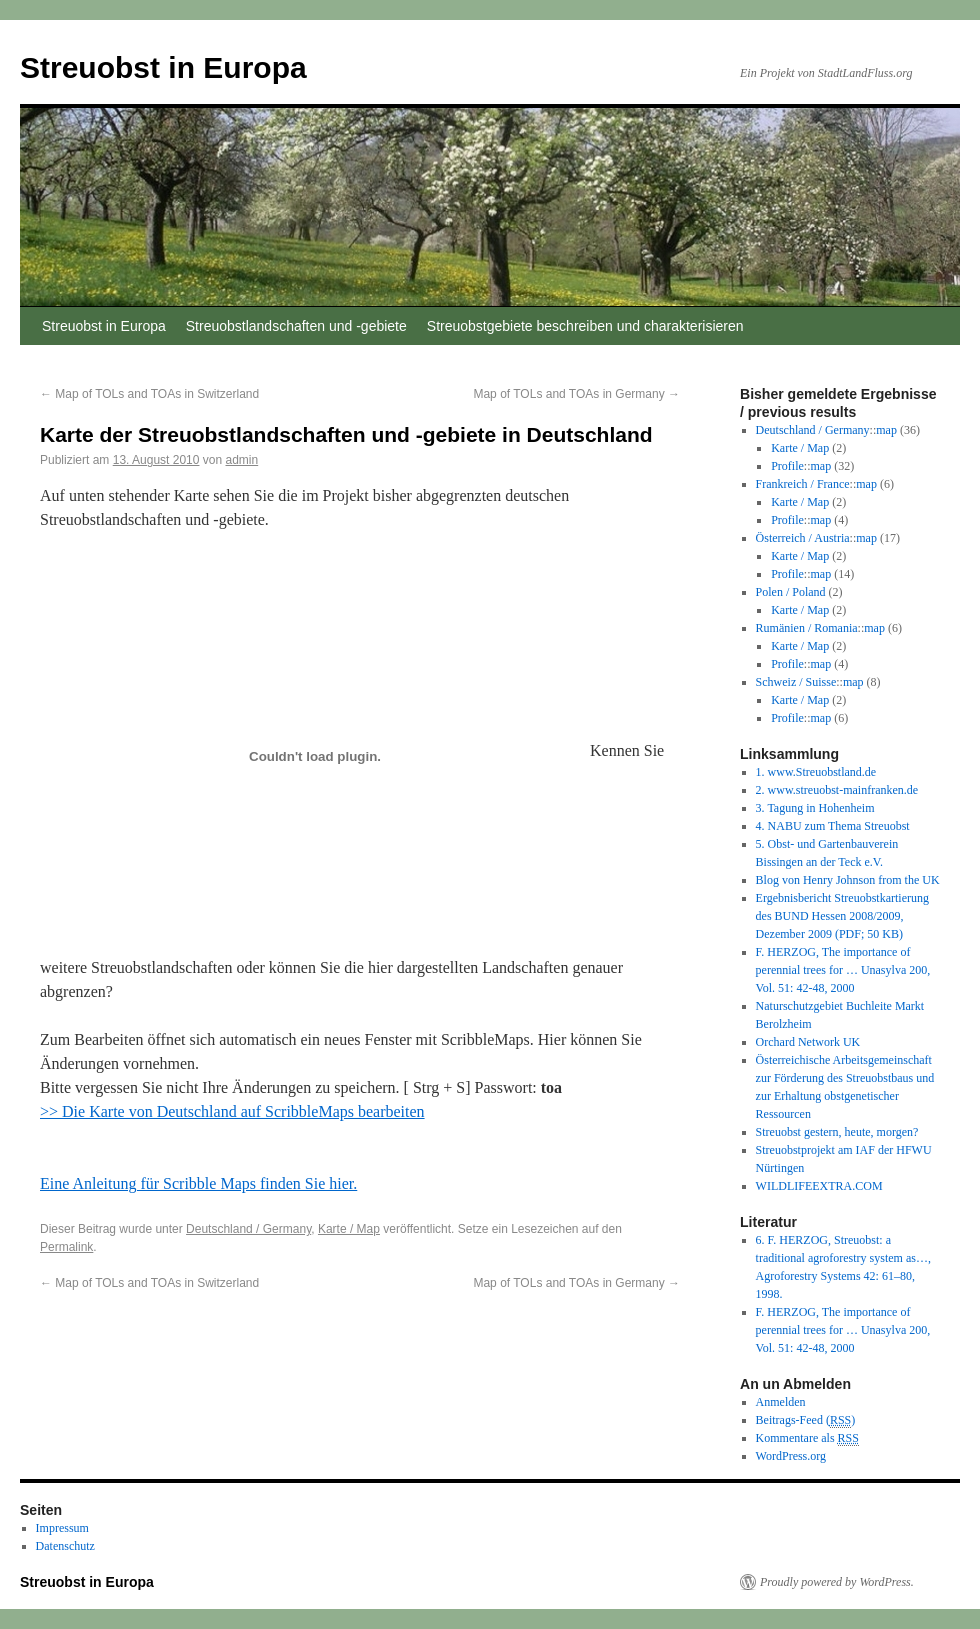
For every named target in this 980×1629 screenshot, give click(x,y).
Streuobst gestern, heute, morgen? (837, 1132)
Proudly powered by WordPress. (837, 1582)
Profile (787, 466)
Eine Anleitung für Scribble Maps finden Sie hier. (198, 1183)
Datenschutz (65, 1546)
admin (242, 460)
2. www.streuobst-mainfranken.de (837, 790)
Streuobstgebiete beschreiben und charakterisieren (585, 326)
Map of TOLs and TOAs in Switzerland (149, 394)
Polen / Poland (791, 592)
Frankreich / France (803, 484)
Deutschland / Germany (248, 1229)
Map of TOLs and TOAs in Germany (576, 394)
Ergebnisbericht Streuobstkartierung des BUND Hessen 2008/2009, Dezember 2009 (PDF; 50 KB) (842, 916)
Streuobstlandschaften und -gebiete (296, 326)
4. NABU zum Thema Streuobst (833, 826)
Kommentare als (807, 1438)
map (886, 430)
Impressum (62, 1528)
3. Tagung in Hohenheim (815, 808)
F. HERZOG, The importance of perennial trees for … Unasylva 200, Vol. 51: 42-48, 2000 (843, 970)
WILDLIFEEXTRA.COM (819, 1186)
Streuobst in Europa (163, 67)
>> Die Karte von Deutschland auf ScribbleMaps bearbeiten (232, 1111)
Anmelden (781, 1402)
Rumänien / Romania (807, 628)
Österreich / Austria (803, 538)
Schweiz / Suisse (796, 682)
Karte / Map (349, 1229)
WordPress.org (791, 1456)
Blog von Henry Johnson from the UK (848, 880)
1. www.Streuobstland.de (816, 772)
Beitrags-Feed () (806, 1420)
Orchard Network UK (808, 1042)
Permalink (66, 1247)
